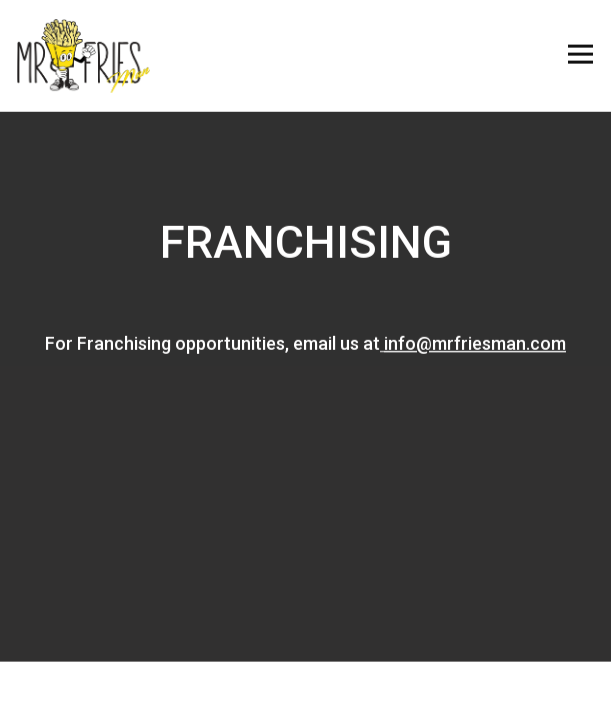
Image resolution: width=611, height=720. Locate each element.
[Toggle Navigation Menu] (580, 54)
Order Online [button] (305, 689)
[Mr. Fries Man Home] (83, 54)
